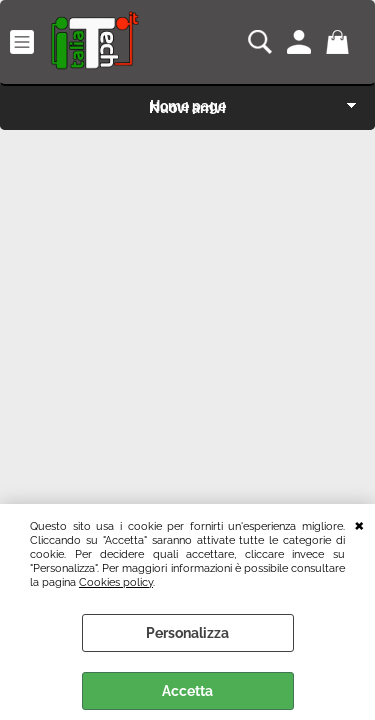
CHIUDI (359, 524)
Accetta (187, 691)
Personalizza (187, 633)
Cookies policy (116, 582)
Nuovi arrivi (187, 108)
